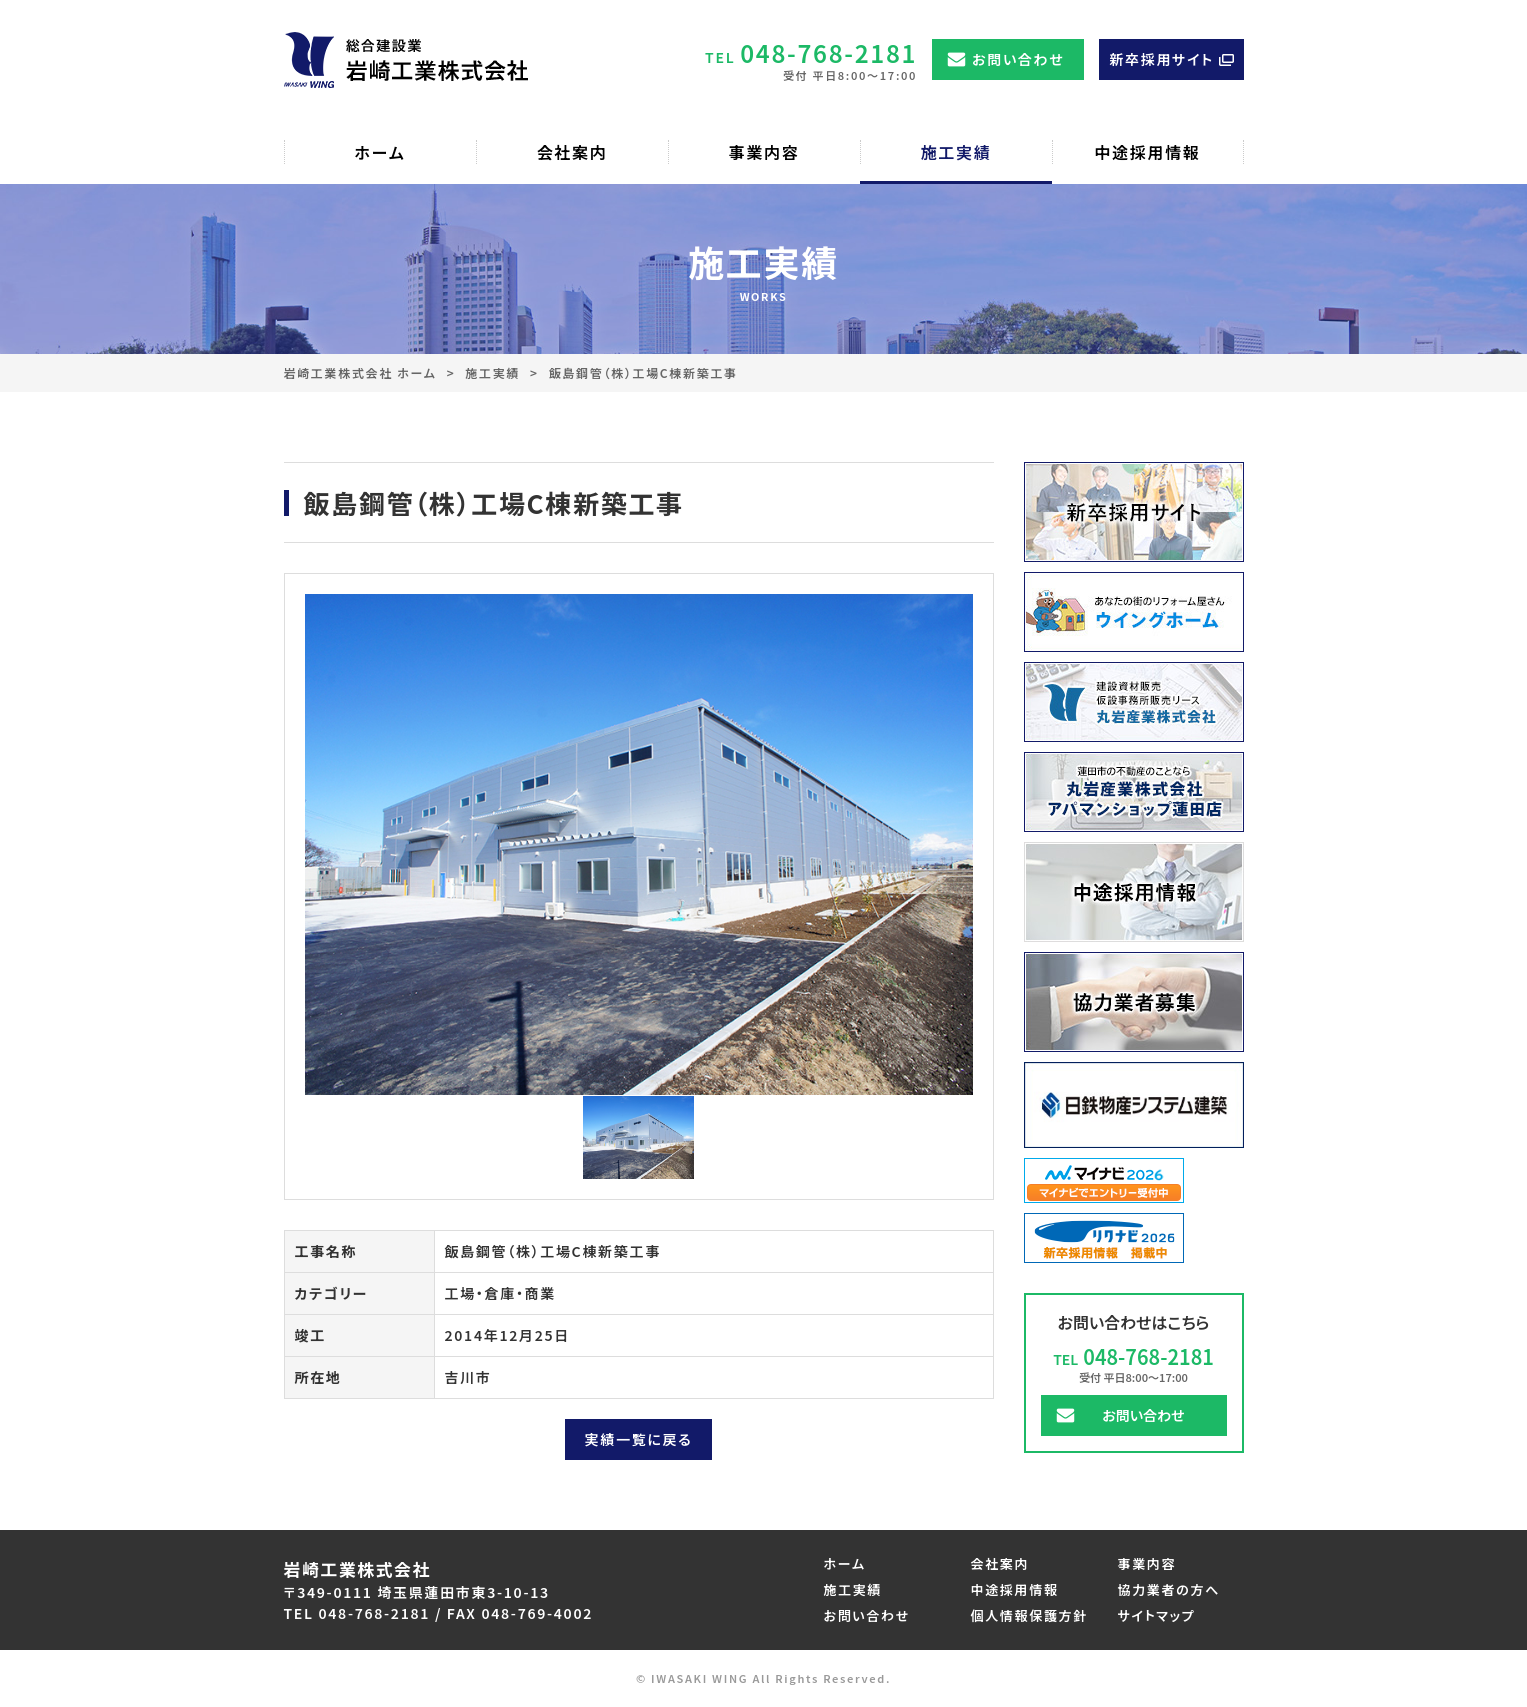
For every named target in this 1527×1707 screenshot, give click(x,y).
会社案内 (1000, 1563)
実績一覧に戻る (639, 1439)
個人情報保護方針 (1029, 1615)
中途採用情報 (1015, 1589)
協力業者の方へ (1169, 1589)
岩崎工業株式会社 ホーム (360, 372)
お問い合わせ (1018, 59)
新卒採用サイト (1161, 59)
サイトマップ (1157, 1615)
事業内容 (1147, 1563)
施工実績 (492, 372)
